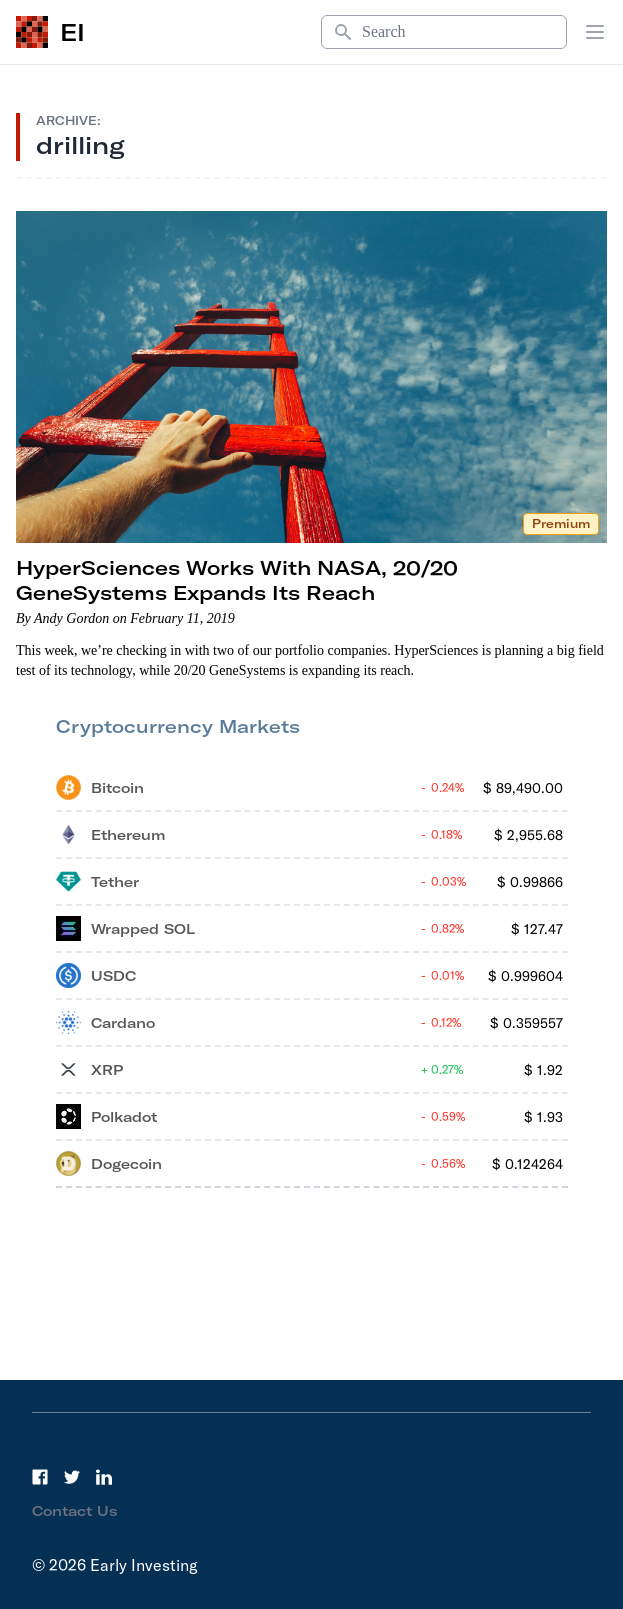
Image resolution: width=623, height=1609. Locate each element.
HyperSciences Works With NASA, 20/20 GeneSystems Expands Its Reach (237, 580)
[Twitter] (72, 1477)
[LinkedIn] (104, 1477)
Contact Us (75, 1511)
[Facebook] (40, 1477)
